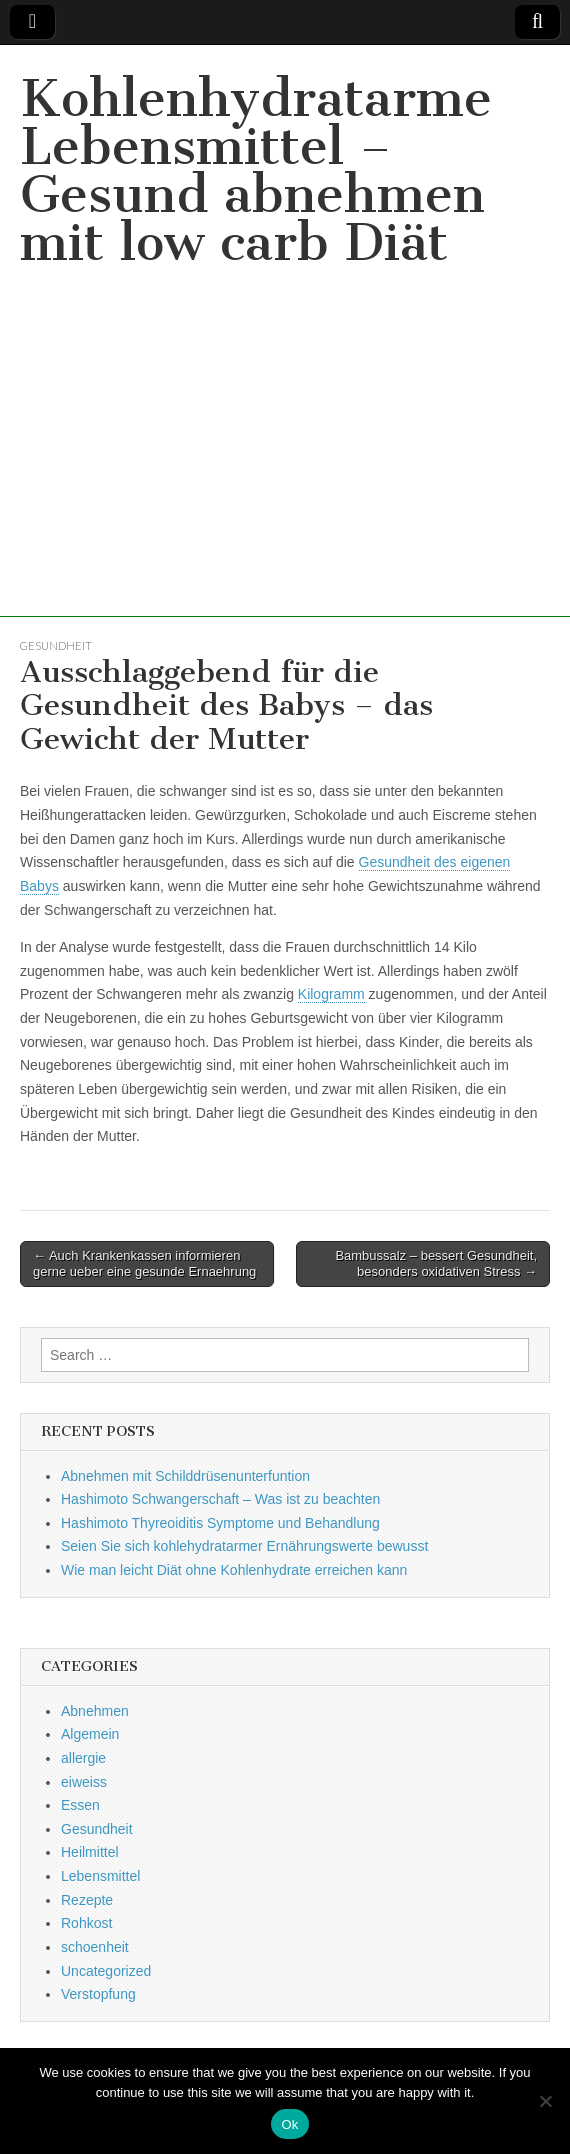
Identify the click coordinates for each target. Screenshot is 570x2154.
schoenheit (95, 1947)
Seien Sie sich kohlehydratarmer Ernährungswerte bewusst (244, 1546)
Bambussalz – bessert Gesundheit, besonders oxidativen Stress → (436, 1263)
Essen (80, 1805)
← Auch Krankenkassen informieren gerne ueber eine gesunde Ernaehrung (144, 1263)
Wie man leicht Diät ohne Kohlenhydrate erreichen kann (234, 1570)
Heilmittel (90, 1852)
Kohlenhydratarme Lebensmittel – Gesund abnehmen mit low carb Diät (256, 170)
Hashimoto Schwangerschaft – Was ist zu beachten (220, 1499)
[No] (545, 2101)
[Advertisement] (285, 477)
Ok (289, 2124)
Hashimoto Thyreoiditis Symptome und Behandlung (220, 1523)
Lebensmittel (100, 1876)
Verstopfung (98, 1994)
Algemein (90, 1734)
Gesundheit (56, 645)
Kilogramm (331, 994)
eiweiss (84, 1782)
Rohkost (86, 1923)
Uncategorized (106, 1971)
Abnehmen (95, 1711)
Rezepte (87, 1900)
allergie (83, 1758)
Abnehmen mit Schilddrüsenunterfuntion (185, 1476)
